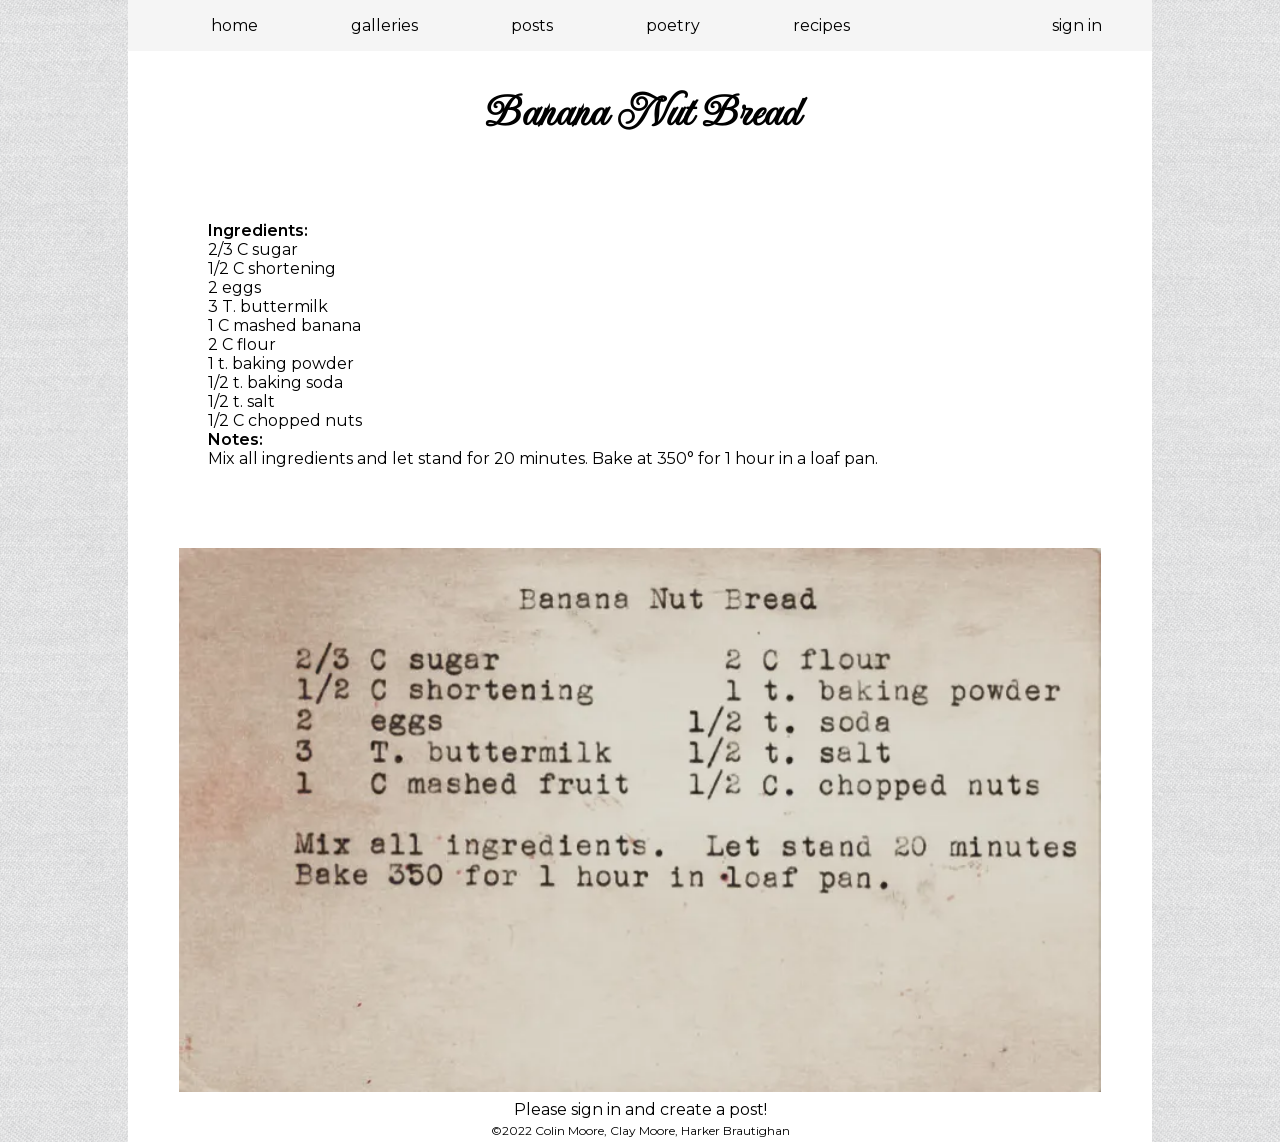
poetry (673, 25)
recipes (821, 25)
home (234, 25)
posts (532, 25)
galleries (384, 25)
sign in (1077, 25)
